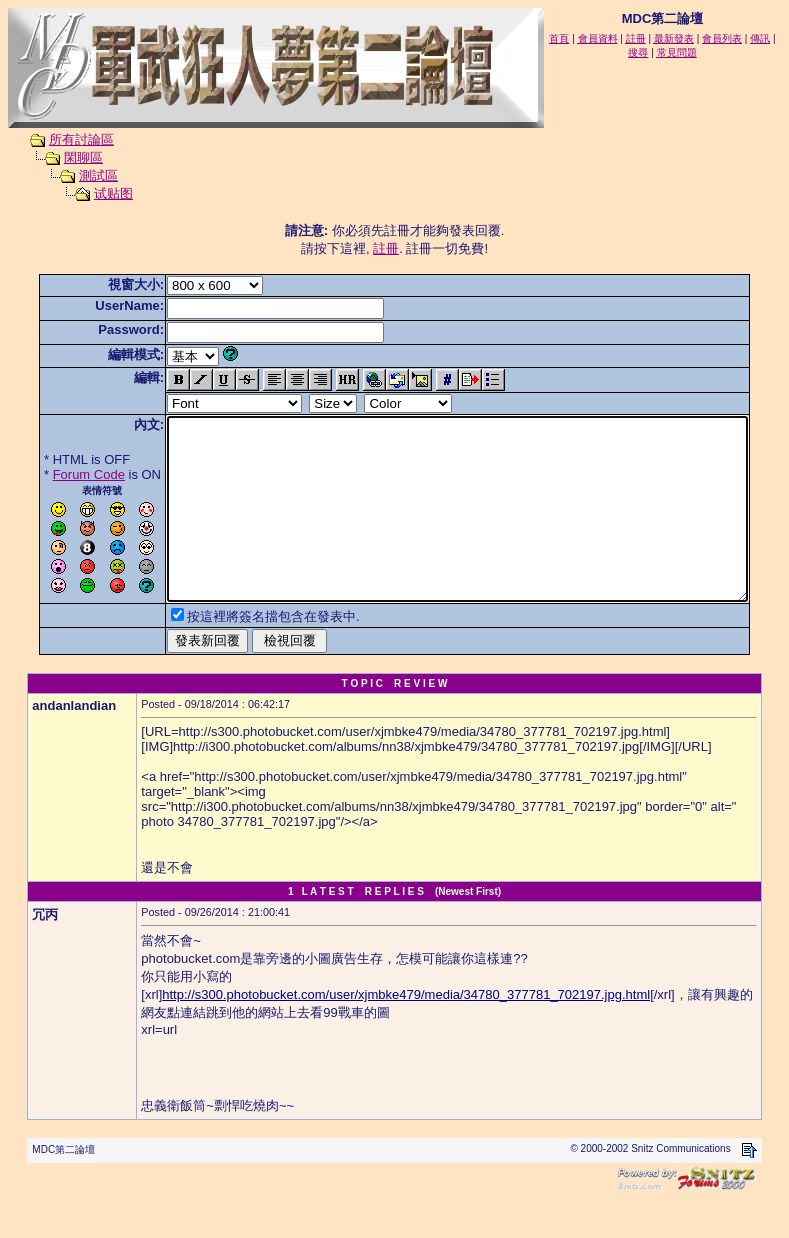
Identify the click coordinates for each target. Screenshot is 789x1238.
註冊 (390, 248)
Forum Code (58, 474)
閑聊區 (64, 157)
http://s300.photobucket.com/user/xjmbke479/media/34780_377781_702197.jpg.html (406, 1030)
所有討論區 (62, 139)
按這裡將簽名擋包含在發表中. (242, 652)
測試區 (79, 175)
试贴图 (94, 193)
